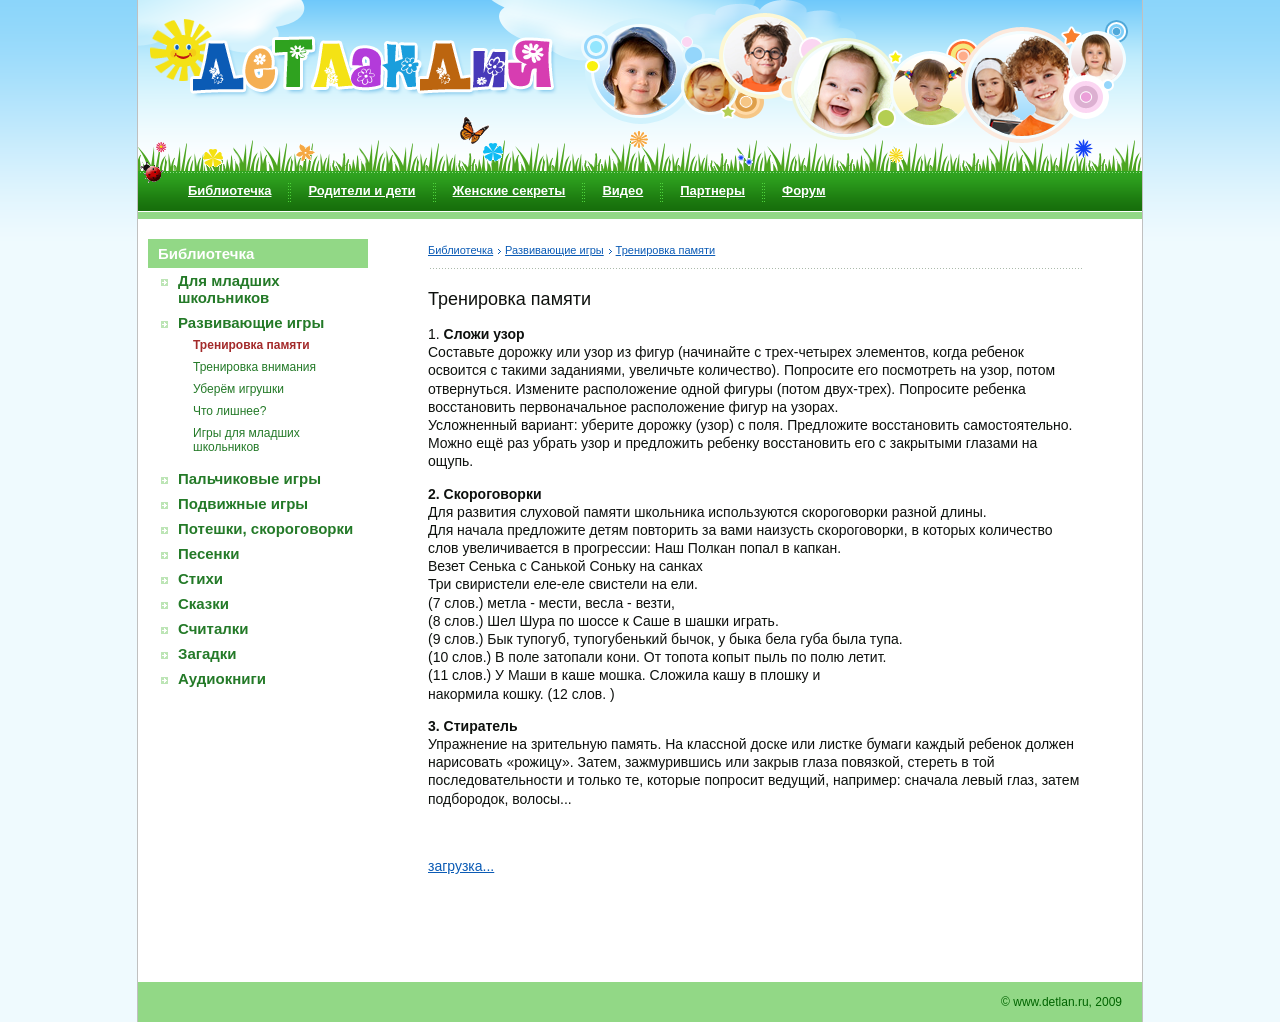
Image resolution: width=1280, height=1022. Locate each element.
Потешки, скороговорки (265, 528)
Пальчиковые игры (249, 478)
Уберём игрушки (238, 389)
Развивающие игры (251, 322)
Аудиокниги (222, 678)
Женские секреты (509, 190)
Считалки (213, 628)
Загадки (207, 653)
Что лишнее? (229, 411)
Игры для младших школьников (246, 440)
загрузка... (461, 866)
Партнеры (712, 190)
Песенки (208, 553)
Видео (622, 190)
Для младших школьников (229, 289)
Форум (803, 190)
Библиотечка (229, 190)
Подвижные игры (243, 503)
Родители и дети (361, 190)
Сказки (203, 603)
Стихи (200, 578)
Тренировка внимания (254, 367)
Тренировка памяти (251, 345)
